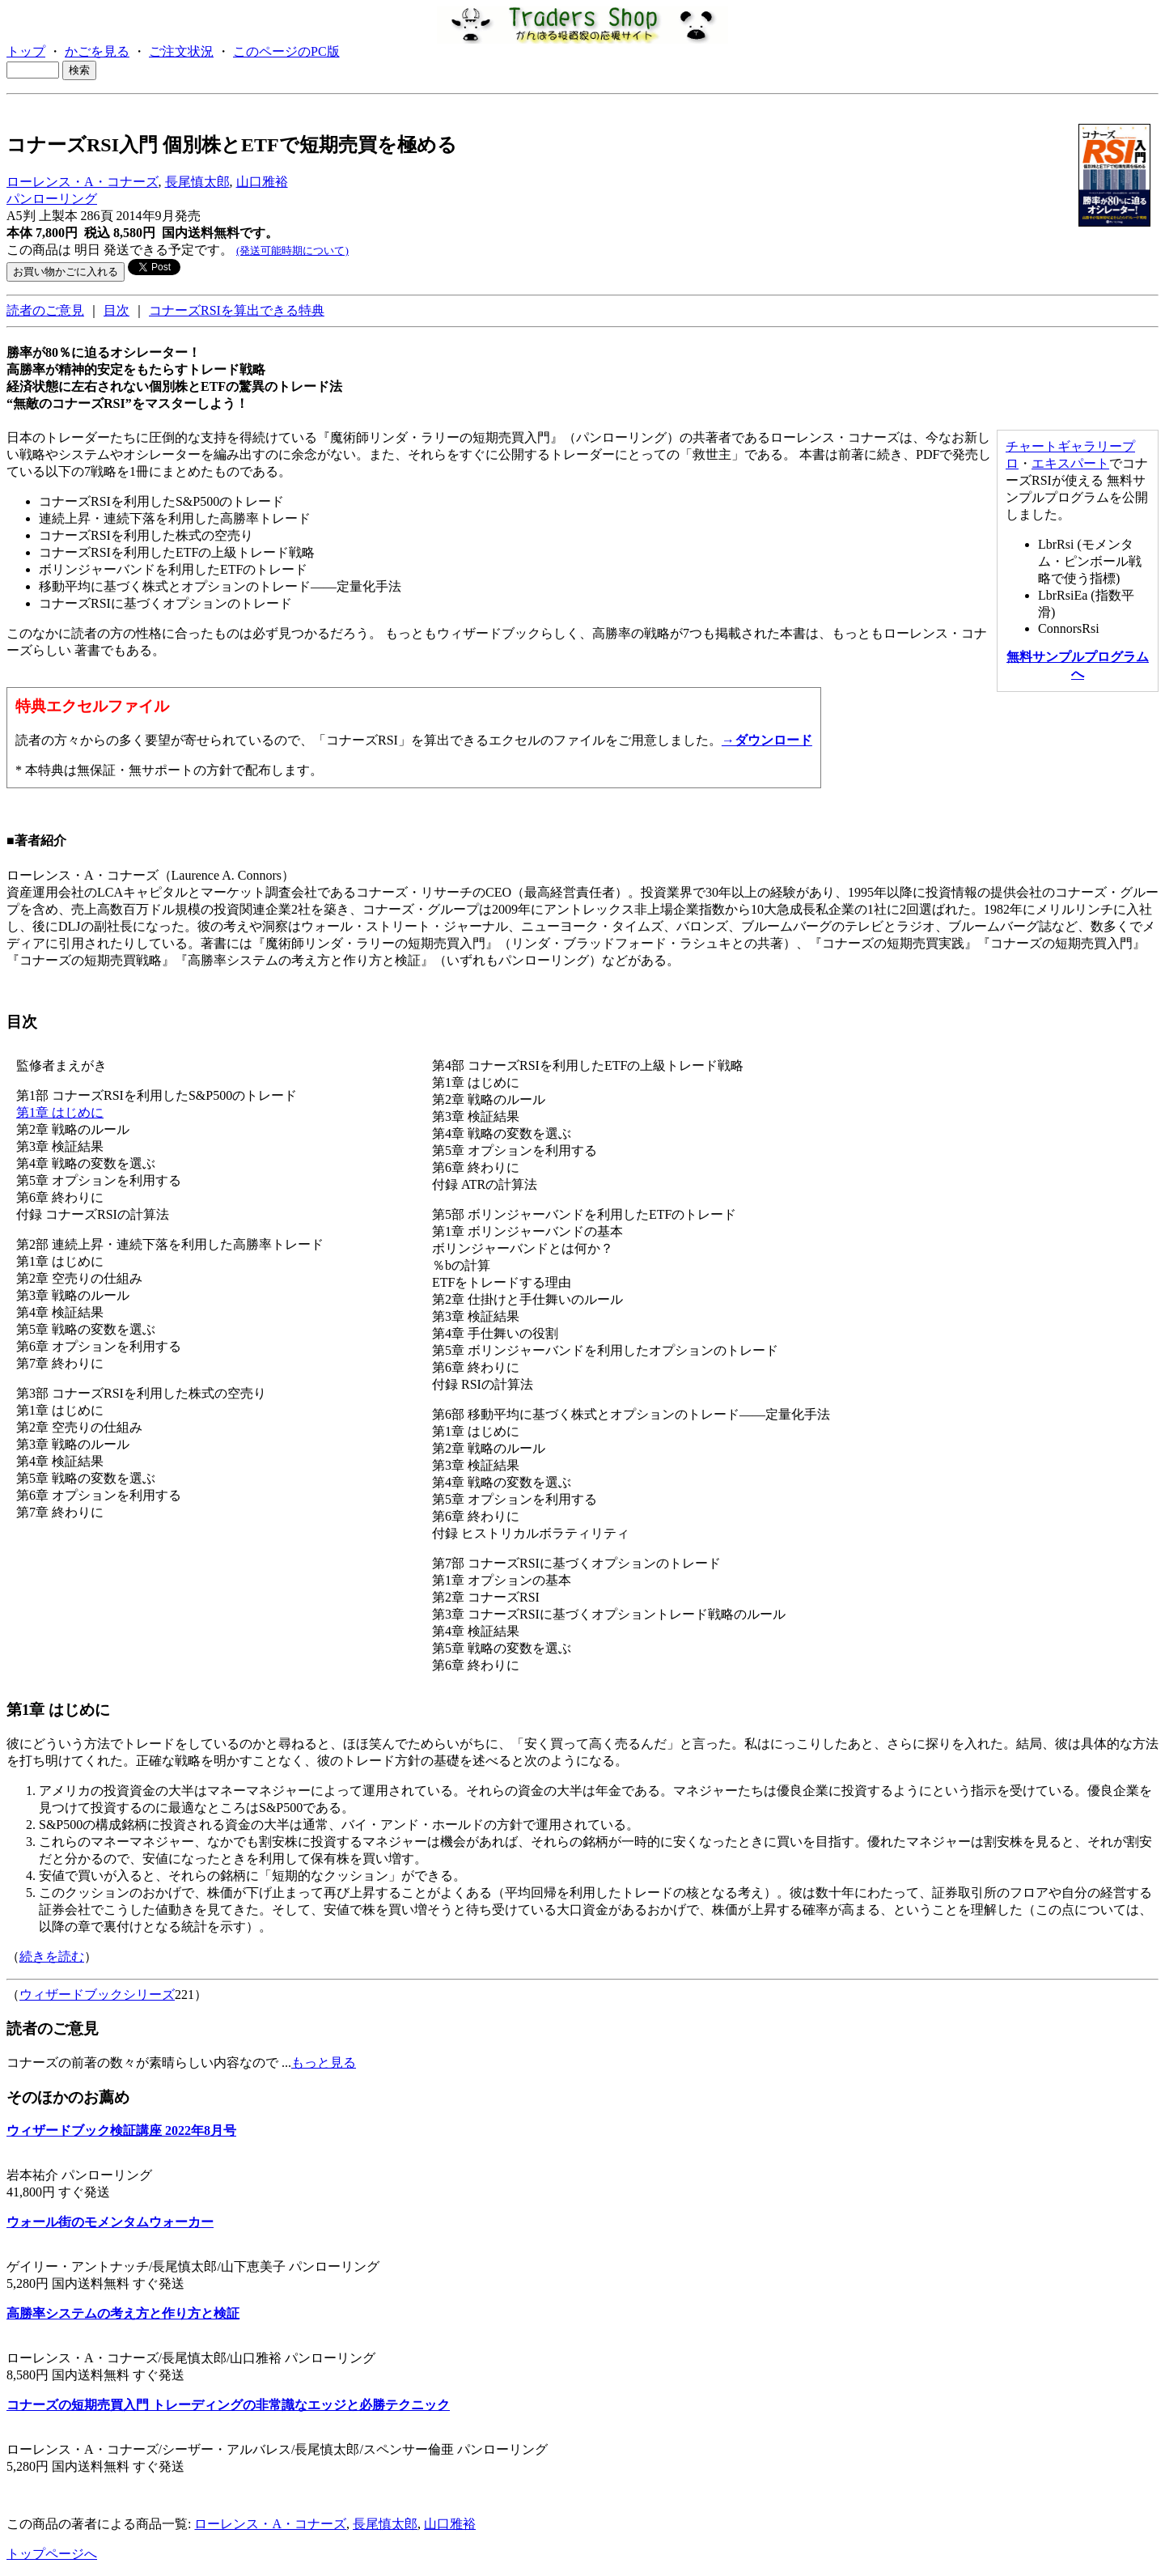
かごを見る (97, 51)
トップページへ (51, 2554)
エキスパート (1070, 463)
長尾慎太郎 (197, 182)
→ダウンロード (767, 740)
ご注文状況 (181, 51)
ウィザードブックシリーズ (97, 1994)
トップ (25, 51)
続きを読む (51, 1956)
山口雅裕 (262, 182)
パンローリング (51, 199)
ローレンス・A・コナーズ (82, 182)
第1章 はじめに (60, 1112)
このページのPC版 (286, 51)
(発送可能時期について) (292, 250)
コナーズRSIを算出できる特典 (236, 310)
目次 (116, 310)
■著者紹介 (36, 840)
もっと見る (323, 2062)
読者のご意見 (45, 310)
